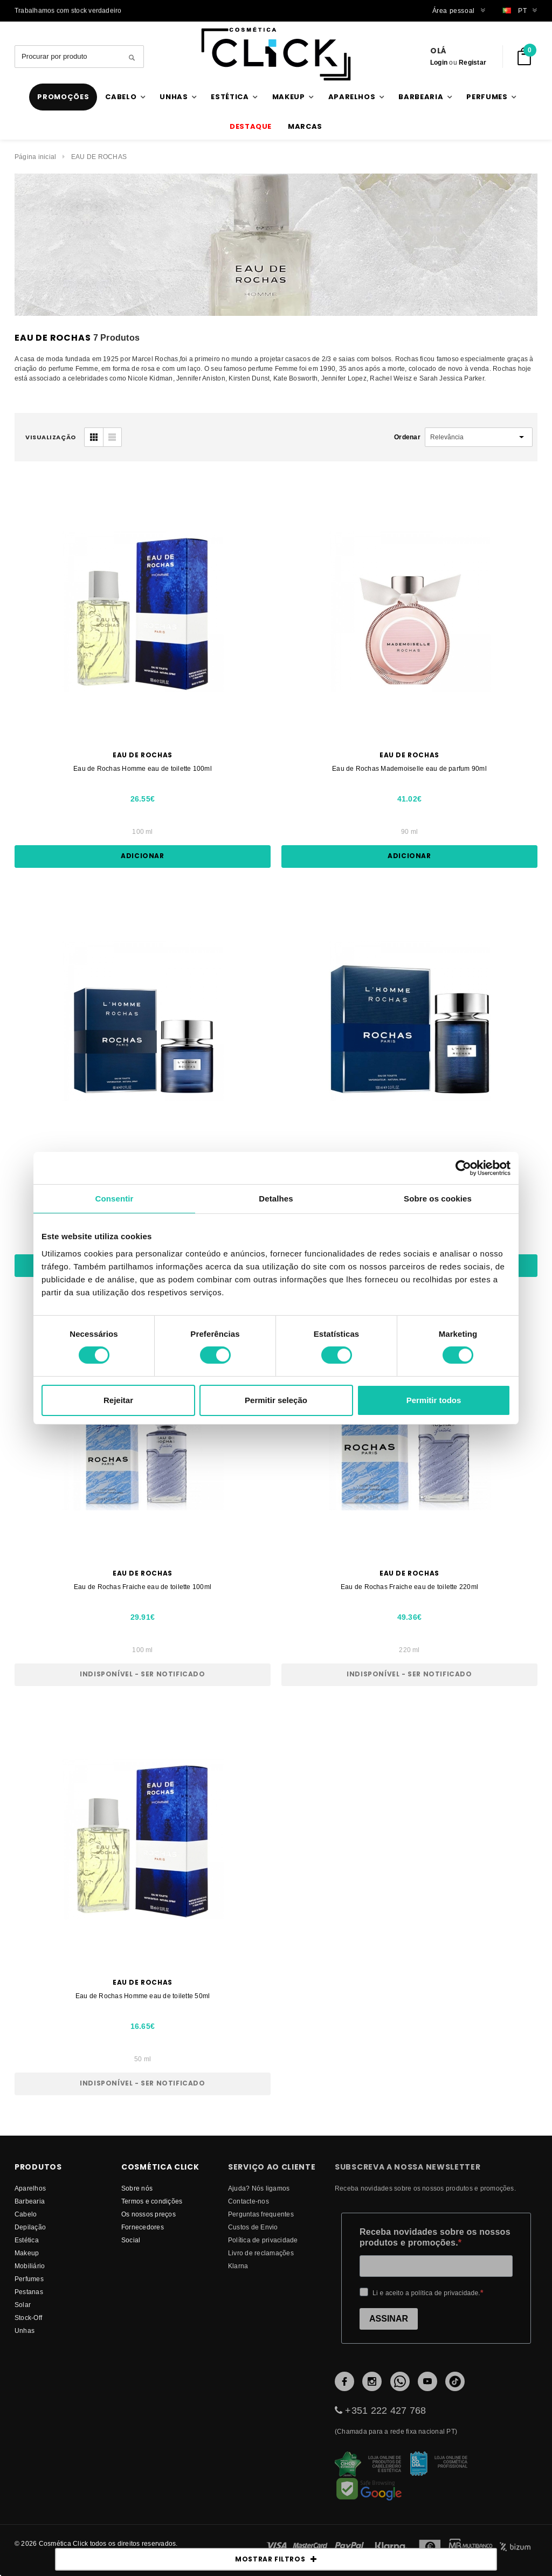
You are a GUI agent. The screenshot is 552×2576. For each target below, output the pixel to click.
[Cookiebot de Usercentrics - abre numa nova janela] (463, 1167)
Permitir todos (433, 1400)
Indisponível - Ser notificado (142, 1674)
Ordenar (407, 437)
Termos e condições (151, 2201)
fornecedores (142, 2227)
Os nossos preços (148, 2214)
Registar (472, 62)
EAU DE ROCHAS (99, 157)
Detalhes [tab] (276, 1198)
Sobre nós (137, 2188)
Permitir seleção (276, 1400)
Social (130, 2240)
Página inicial (35, 157)
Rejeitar (118, 1400)
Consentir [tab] (114, 1198)
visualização (50, 437)
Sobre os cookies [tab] (438, 1198)
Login (438, 62)
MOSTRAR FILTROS (276, 2559)
